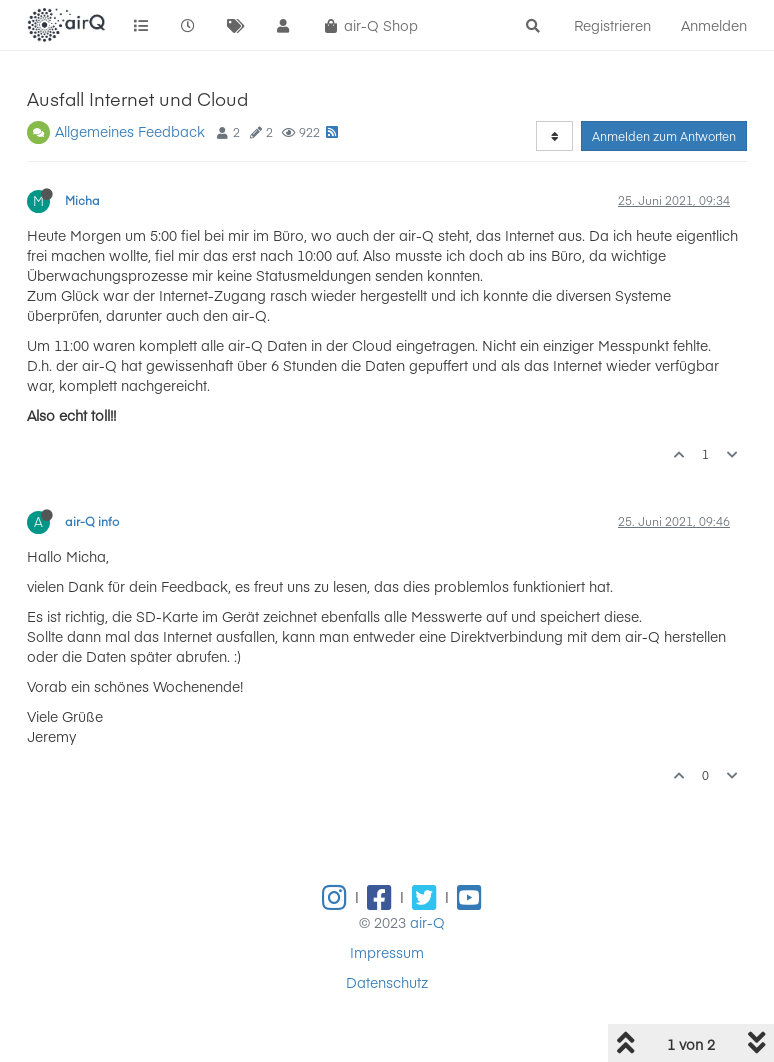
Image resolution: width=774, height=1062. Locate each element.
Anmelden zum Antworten (664, 136)
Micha (82, 200)
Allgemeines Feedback (130, 131)
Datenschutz (387, 982)
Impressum (387, 952)
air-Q (427, 922)
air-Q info (92, 521)
